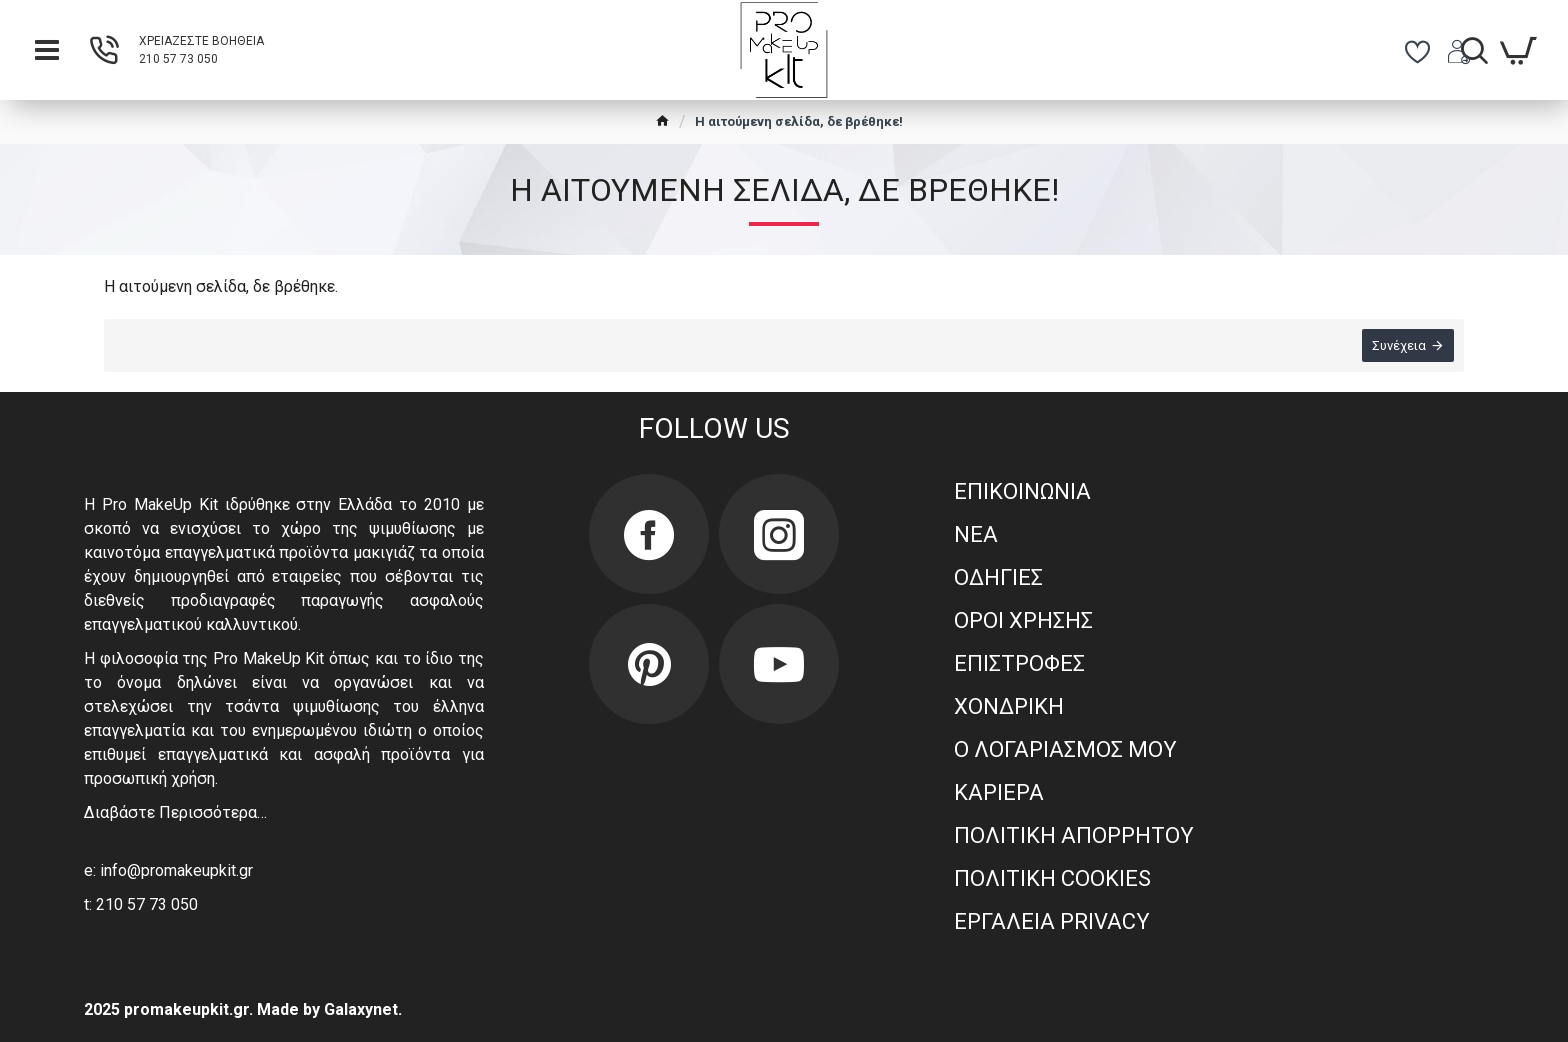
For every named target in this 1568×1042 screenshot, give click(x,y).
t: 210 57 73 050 (141, 904)
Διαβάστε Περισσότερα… (175, 812)
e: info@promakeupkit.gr (168, 870)
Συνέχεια (1399, 345)
